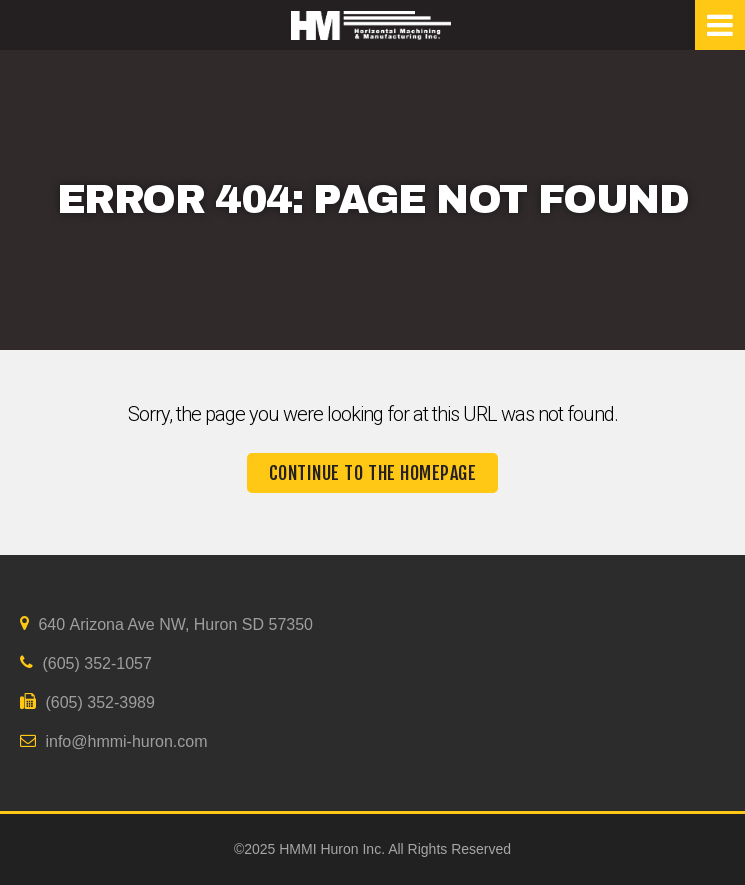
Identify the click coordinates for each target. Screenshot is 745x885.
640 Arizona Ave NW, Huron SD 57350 (166, 624)
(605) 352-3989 (87, 702)
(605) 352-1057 (86, 663)
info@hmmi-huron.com (114, 741)
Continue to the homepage (373, 473)
